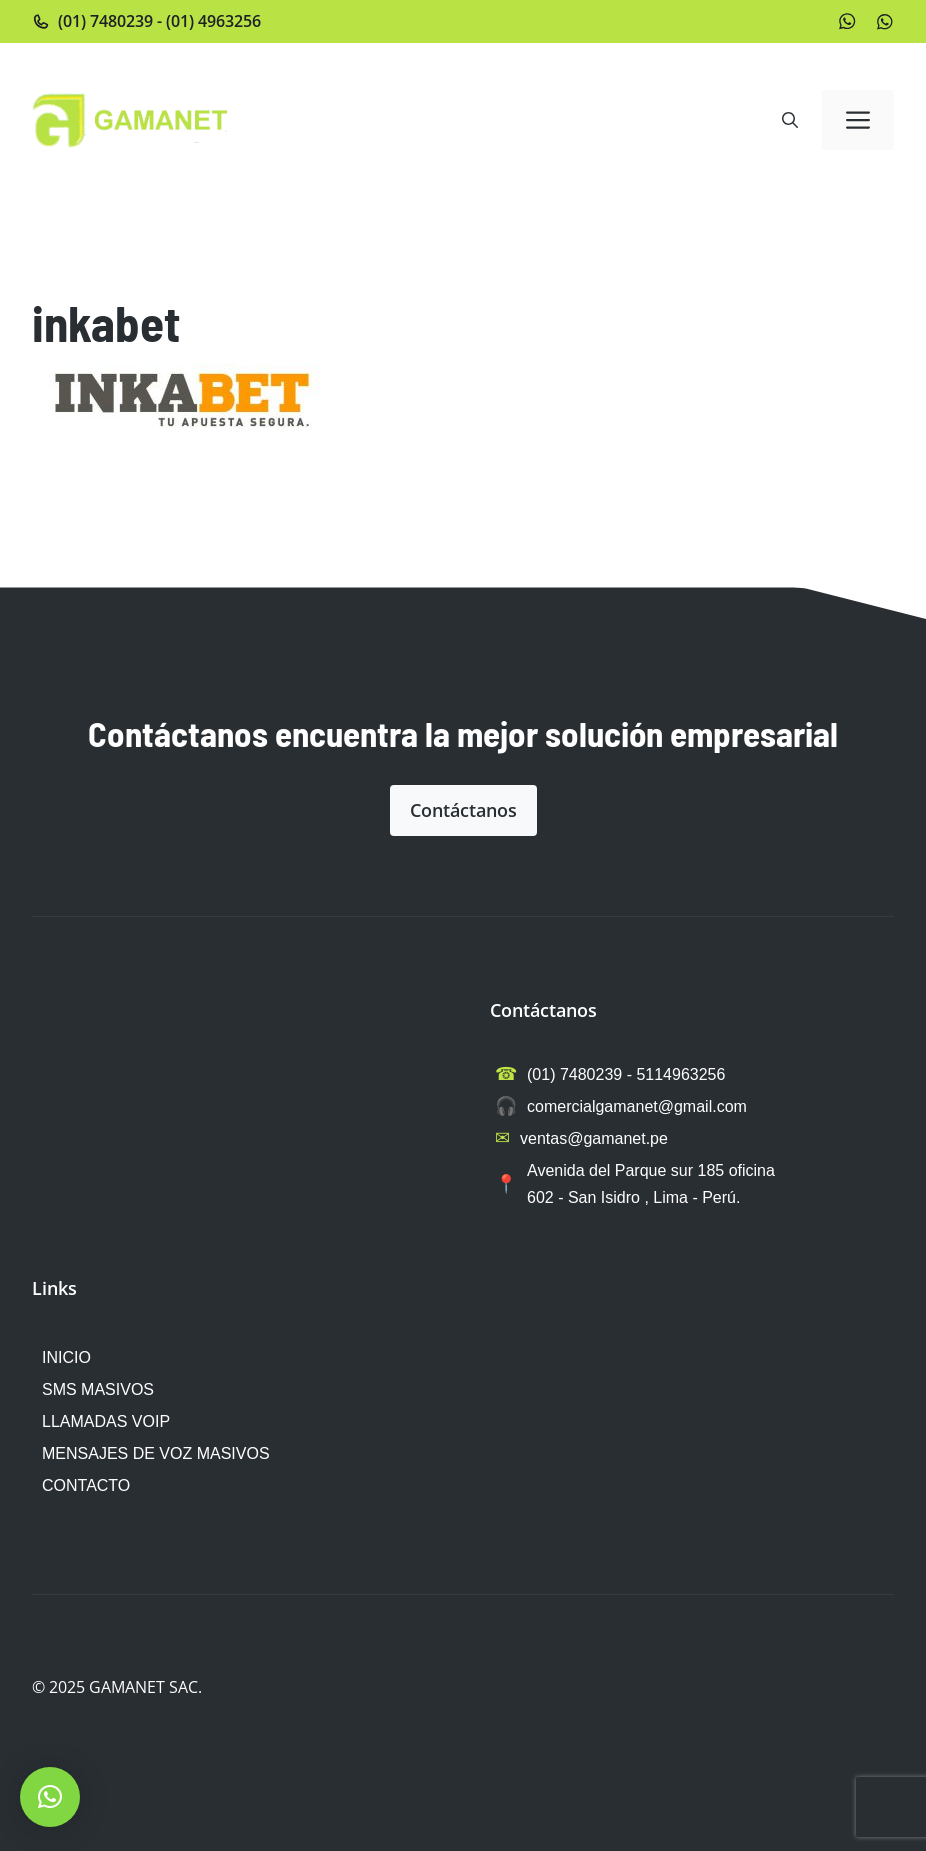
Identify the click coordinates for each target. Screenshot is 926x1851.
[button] (790, 120)
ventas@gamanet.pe (594, 1138)
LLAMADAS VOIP (106, 1421)
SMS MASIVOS (98, 1389)
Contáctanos (463, 810)
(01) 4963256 (213, 21)
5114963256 (680, 1074)
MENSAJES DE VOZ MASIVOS (156, 1453)
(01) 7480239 (105, 21)
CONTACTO (86, 1485)
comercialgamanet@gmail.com (637, 1106)
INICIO (66, 1357)
